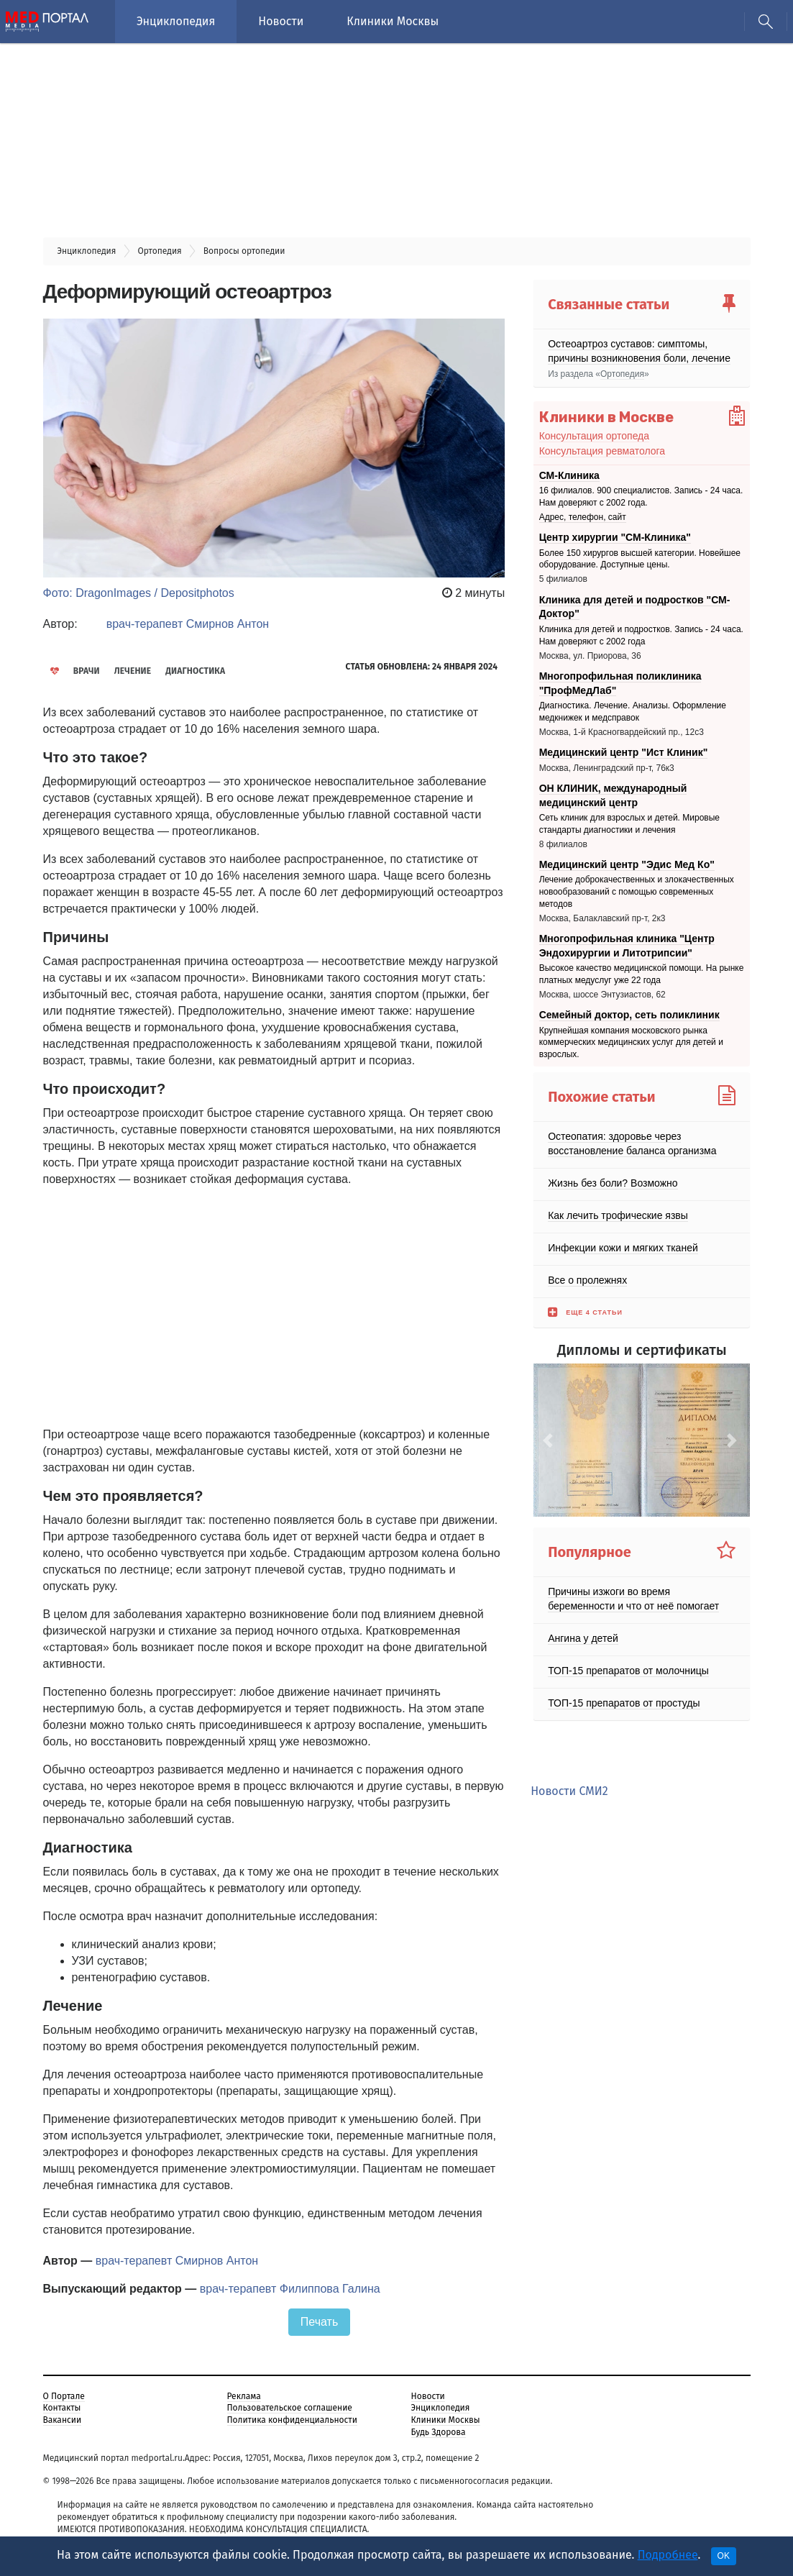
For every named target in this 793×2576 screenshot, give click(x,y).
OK (724, 2556)
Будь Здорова (438, 2432)
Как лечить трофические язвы (618, 1215)
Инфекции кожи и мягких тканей (623, 1247)
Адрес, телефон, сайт (582, 517)
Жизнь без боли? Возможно (612, 1183)
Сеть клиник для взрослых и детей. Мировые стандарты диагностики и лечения (629, 824)
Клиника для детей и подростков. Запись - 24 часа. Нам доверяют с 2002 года (641, 635)
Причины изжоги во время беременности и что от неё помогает (633, 1599)
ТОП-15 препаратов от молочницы (628, 1670)
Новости (280, 21)
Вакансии (62, 2420)
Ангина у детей (583, 1638)
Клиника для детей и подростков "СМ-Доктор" (634, 607)
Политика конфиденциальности (292, 2420)
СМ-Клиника (569, 475)
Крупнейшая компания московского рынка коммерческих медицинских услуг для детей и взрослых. (631, 1043)
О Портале (64, 2396)
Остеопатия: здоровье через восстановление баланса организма (632, 1143)
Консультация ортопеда (594, 436)
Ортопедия (622, 374)
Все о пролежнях (587, 1280)
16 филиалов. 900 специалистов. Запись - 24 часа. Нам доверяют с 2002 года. (641, 496)
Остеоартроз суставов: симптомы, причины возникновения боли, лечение (639, 351)
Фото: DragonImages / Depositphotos (138, 593)
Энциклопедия (176, 21)
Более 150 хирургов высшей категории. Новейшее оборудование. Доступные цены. (640, 559)
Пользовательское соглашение (289, 2408)
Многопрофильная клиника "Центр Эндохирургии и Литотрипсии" (627, 946)
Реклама (244, 2396)
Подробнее (668, 2555)
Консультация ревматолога (602, 451)
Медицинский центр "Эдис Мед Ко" (627, 864)
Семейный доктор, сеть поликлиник (629, 1014)
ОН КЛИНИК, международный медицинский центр (613, 795)
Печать (319, 2322)
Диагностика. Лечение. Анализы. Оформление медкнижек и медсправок (632, 711)
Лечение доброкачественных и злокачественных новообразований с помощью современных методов (636, 891)
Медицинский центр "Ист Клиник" (623, 752)
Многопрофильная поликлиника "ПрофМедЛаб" (620, 683)
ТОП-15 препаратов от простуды (624, 1703)
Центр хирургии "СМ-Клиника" (615, 537)
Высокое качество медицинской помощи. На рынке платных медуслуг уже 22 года (641, 974)
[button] (549, 1440)
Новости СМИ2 (569, 1791)
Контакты (62, 2408)
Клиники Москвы (393, 21)
